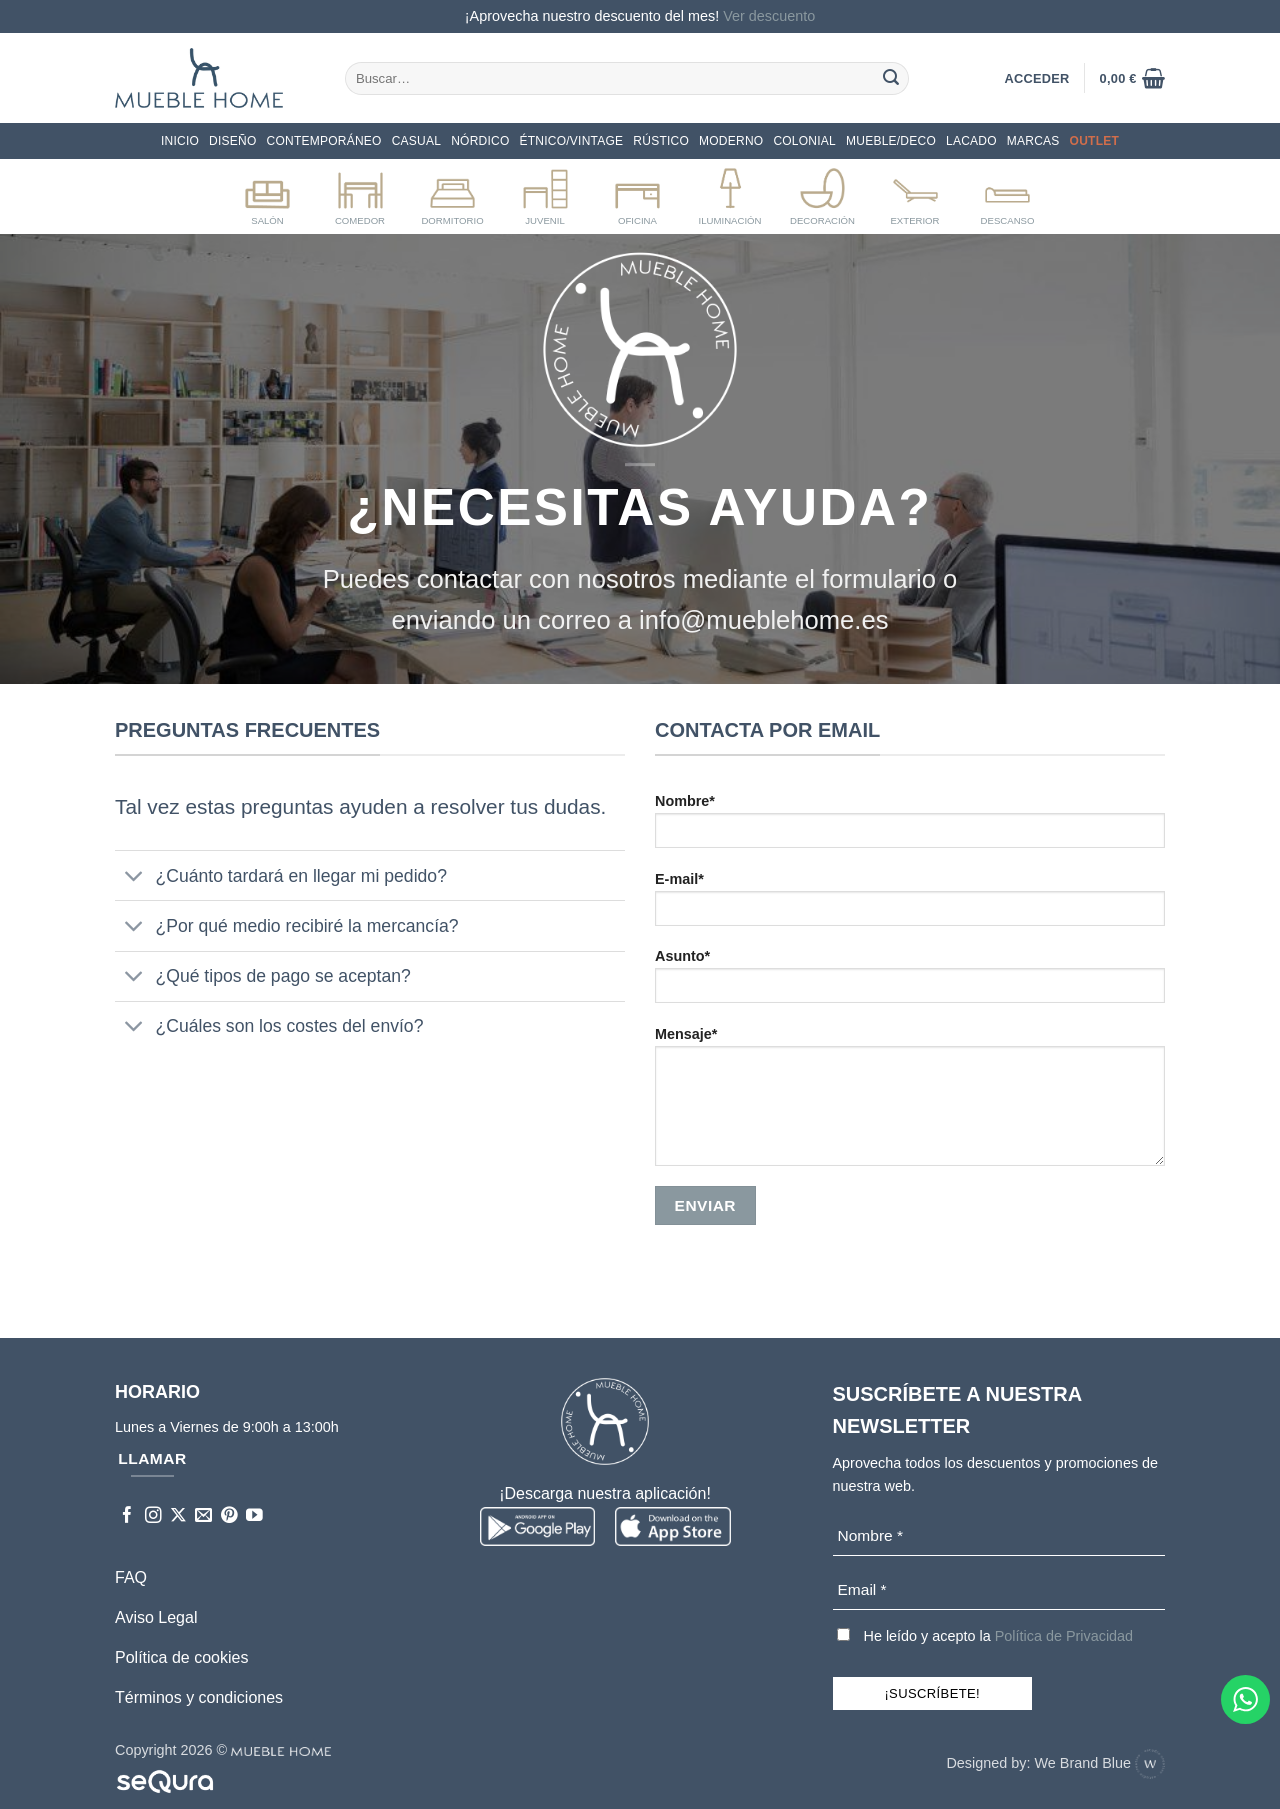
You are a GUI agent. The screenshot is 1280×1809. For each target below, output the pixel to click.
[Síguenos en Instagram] (153, 1516)
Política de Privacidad (1064, 1636)
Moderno (731, 141)
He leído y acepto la (985, 1636)
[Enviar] (891, 78)
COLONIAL (804, 141)
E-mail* (910, 905)
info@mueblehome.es (763, 620)
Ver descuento (769, 16)
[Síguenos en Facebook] (127, 1516)
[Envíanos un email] (203, 1516)
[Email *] (999, 1590)
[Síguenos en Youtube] (254, 1516)
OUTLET (1094, 141)
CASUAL (416, 141)
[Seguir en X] (178, 1516)
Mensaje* (910, 1103)
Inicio (180, 141)
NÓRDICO (480, 141)
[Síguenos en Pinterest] (229, 1516)
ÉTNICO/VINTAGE (572, 141)
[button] (1132, 78)
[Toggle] (134, 877)
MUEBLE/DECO (891, 141)
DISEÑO (232, 141)
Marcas (1033, 141)
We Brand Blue (1099, 1763)
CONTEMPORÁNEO (324, 141)
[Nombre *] (999, 1536)
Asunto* (910, 982)
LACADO (971, 141)
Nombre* (910, 827)
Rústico (661, 141)
